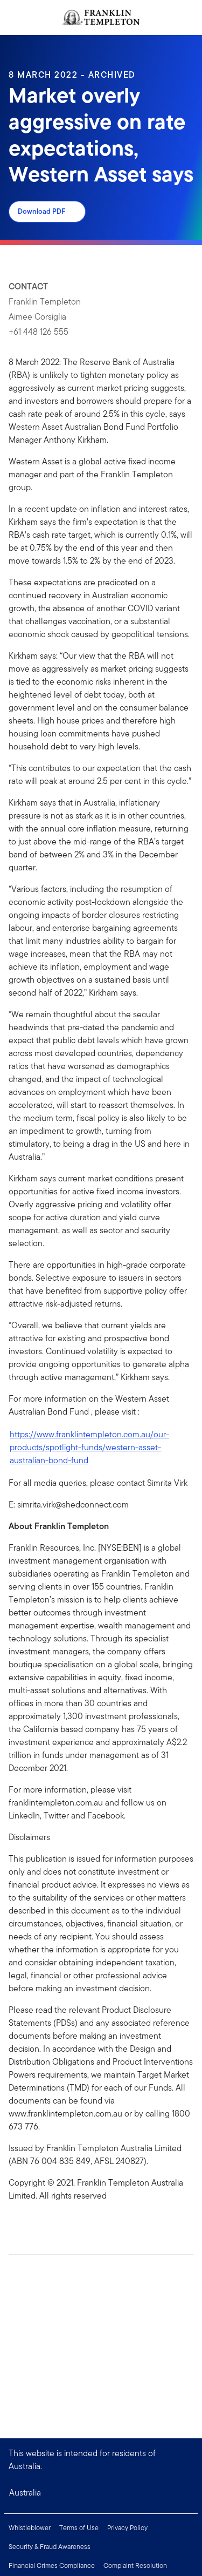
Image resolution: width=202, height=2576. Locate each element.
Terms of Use (79, 2528)
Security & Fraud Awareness (49, 2546)
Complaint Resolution (135, 2565)
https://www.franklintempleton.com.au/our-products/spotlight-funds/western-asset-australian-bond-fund (89, 1447)
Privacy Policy (127, 2528)
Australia (25, 2492)
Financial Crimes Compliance (52, 2565)
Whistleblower (30, 2528)
